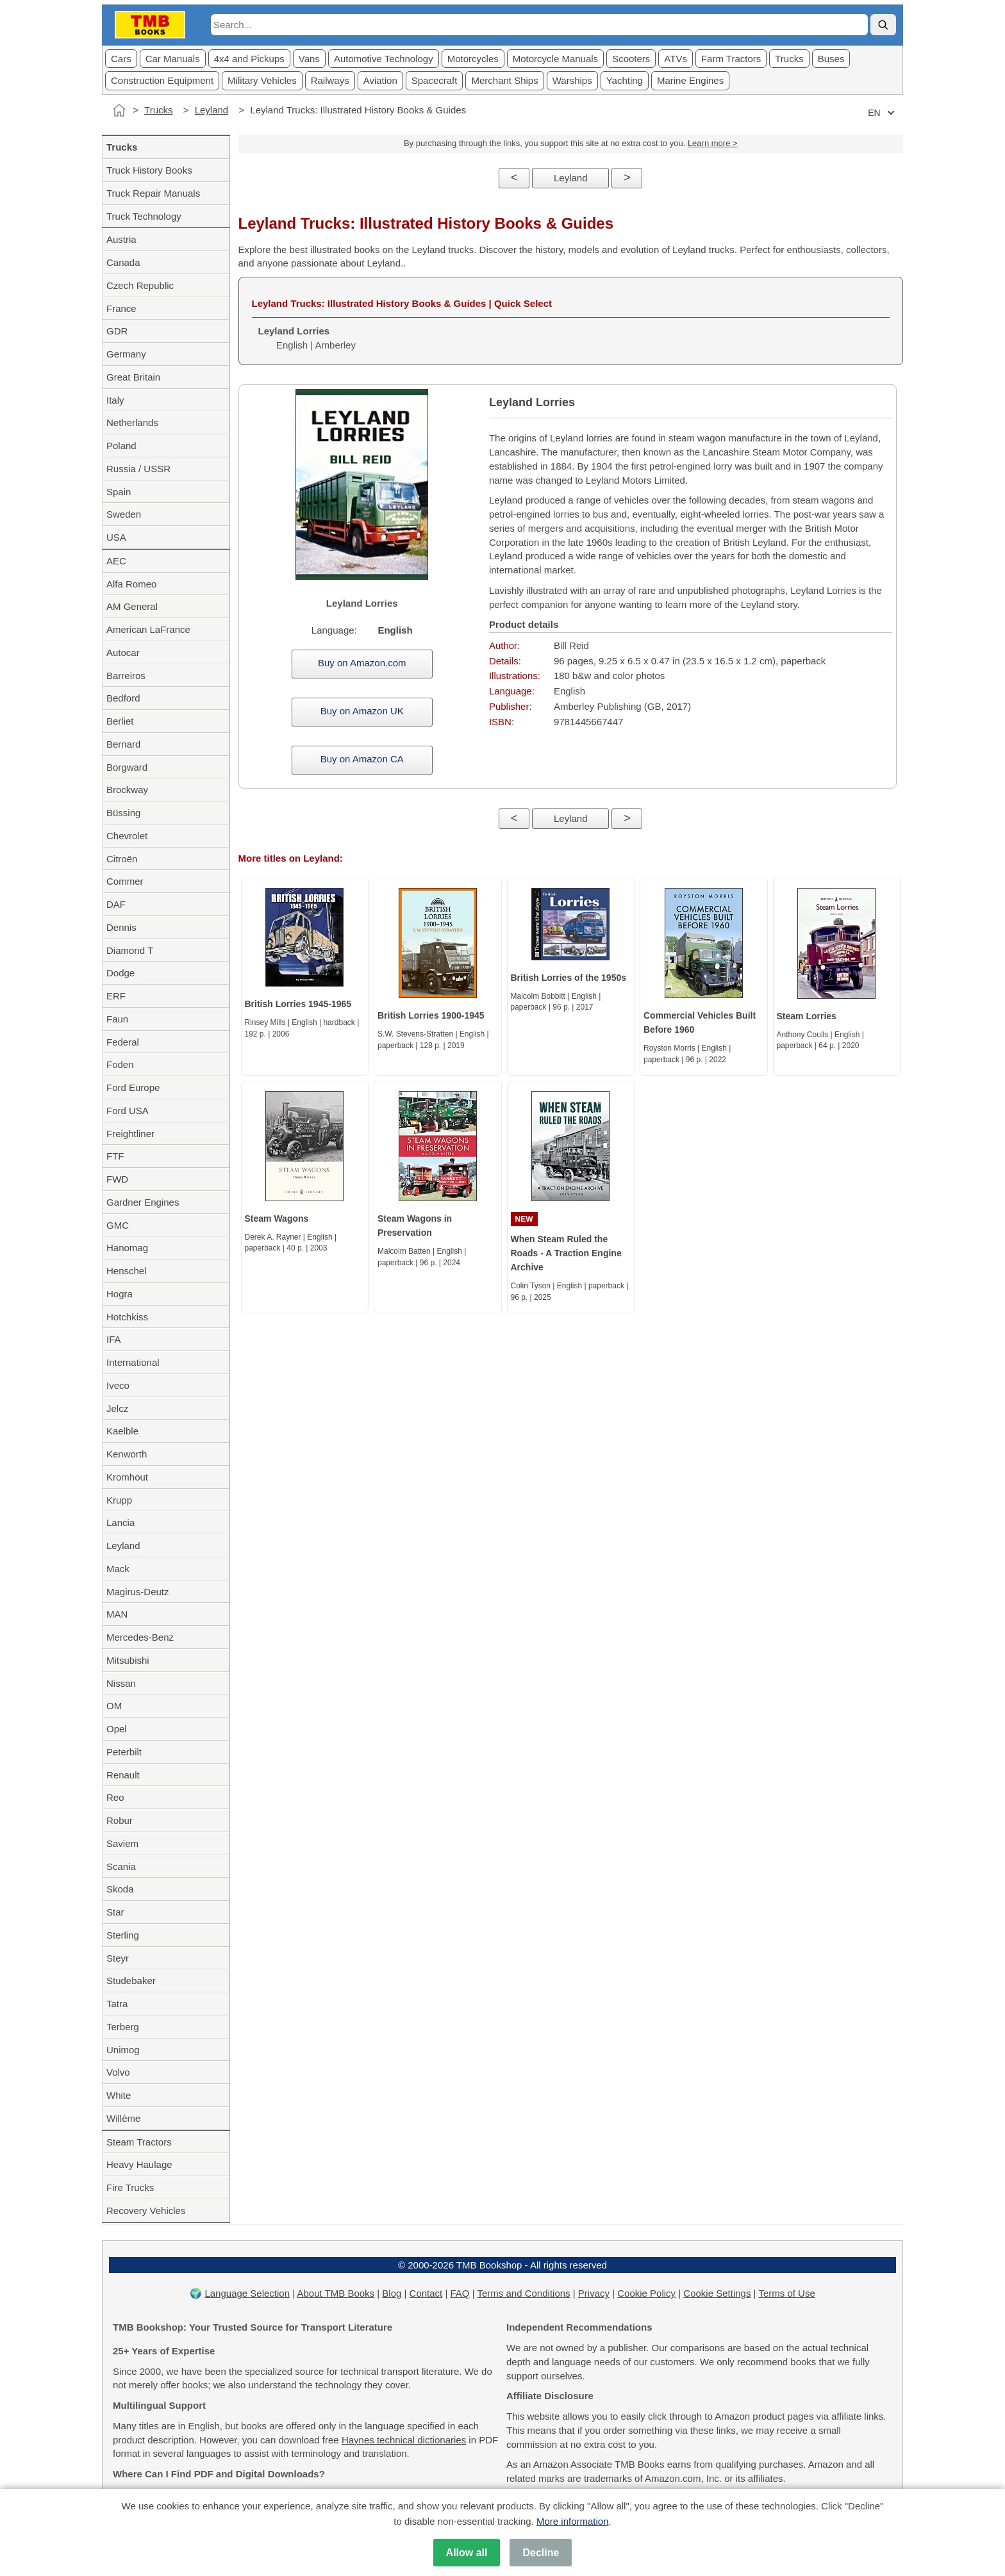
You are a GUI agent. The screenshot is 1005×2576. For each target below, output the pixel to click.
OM (114, 1705)
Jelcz (117, 1408)
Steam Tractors (139, 2142)
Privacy (594, 2293)
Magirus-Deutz (137, 1591)
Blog (391, 2293)
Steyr (117, 1958)
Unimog (123, 2049)
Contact (426, 2293)
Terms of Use (786, 2293)
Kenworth (126, 1453)
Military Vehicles (262, 80)
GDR (117, 330)
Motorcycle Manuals (555, 58)
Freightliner (130, 1133)
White (118, 2095)
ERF (116, 995)
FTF (115, 1156)
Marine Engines (690, 80)
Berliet (120, 721)
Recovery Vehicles (145, 2210)
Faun (117, 1018)
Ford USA (127, 1110)
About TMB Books (335, 2293)
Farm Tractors (731, 58)
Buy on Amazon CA (362, 758)
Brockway (127, 789)
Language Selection (247, 2293)
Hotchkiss (127, 1316)
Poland (121, 445)
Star (115, 1912)
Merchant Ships (504, 80)
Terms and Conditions (524, 2293)
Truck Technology (143, 216)
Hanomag (127, 1247)
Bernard (123, 744)
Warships (572, 80)
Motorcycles (473, 58)
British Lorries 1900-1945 (431, 1015)
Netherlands (132, 422)
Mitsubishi (127, 1660)
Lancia (120, 1522)
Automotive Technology (383, 58)
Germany (126, 354)
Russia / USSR (138, 468)
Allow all (467, 2552)
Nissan (121, 1683)
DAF (116, 904)
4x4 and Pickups (249, 58)
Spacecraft (434, 80)
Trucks (789, 58)
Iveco (117, 1385)
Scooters (631, 58)
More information (572, 2521)
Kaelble (122, 1430)
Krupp (119, 1500)
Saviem (122, 1843)
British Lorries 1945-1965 (298, 1004)
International (133, 1362)
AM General (132, 606)
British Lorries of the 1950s (569, 977)
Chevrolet (126, 835)
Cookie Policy (646, 2293)
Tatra (117, 2003)
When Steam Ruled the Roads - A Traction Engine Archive (566, 1253)
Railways (330, 80)
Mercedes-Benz (140, 1637)
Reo (115, 1797)
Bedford (123, 698)
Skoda (120, 1888)
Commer (125, 881)
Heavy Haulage (139, 2164)
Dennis (121, 927)
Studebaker (131, 1980)
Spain (118, 491)
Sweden (123, 514)
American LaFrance (148, 629)
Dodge (120, 972)
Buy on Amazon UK (362, 710)
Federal (122, 1042)
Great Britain (133, 377)
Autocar (123, 652)
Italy (115, 400)
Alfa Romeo (131, 583)
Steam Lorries (806, 1016)
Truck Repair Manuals (153, 193)
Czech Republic (140, 285)
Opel (116, 1728)
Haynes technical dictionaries (404, 2439)
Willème (123, 2118)
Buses (831, 58)
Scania (121, 1866)
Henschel (126, 1270)
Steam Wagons (277, 1218)
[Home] (119, 110)
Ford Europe (133, 1087)
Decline (540, 2552)
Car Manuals (172, 58)
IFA (113, 1339)
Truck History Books (149, 170)
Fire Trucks (130, 2187)
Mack (117, 1568)
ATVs (675, 58)
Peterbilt (124, 1751)
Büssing (123, 812)
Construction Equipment (162, 80)
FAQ (460, 2293)
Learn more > (713, 143)
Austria (121, 239)
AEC (116, 560)
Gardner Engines (142, 1202)
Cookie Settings (717, 2293)
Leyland (212, 109)
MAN (117, 1614)
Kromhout (127, 1477)
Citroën (121, 858)
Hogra (119, 1293)
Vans (309, 58)
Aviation (380, 80)
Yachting (624, 80)
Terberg (122, 2026)
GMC (117, 1225)
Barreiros (125, 675)
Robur (119, 1820)
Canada (123, 262)
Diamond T (129, 950)
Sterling (122, 1935)
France (121, 308)
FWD (117, 1179)
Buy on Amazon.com (362, 662)
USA (116, 537)
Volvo (118, 2072)
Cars (121, 58)
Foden (120, 1064)
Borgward (126, 767)
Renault (123, 1774)
